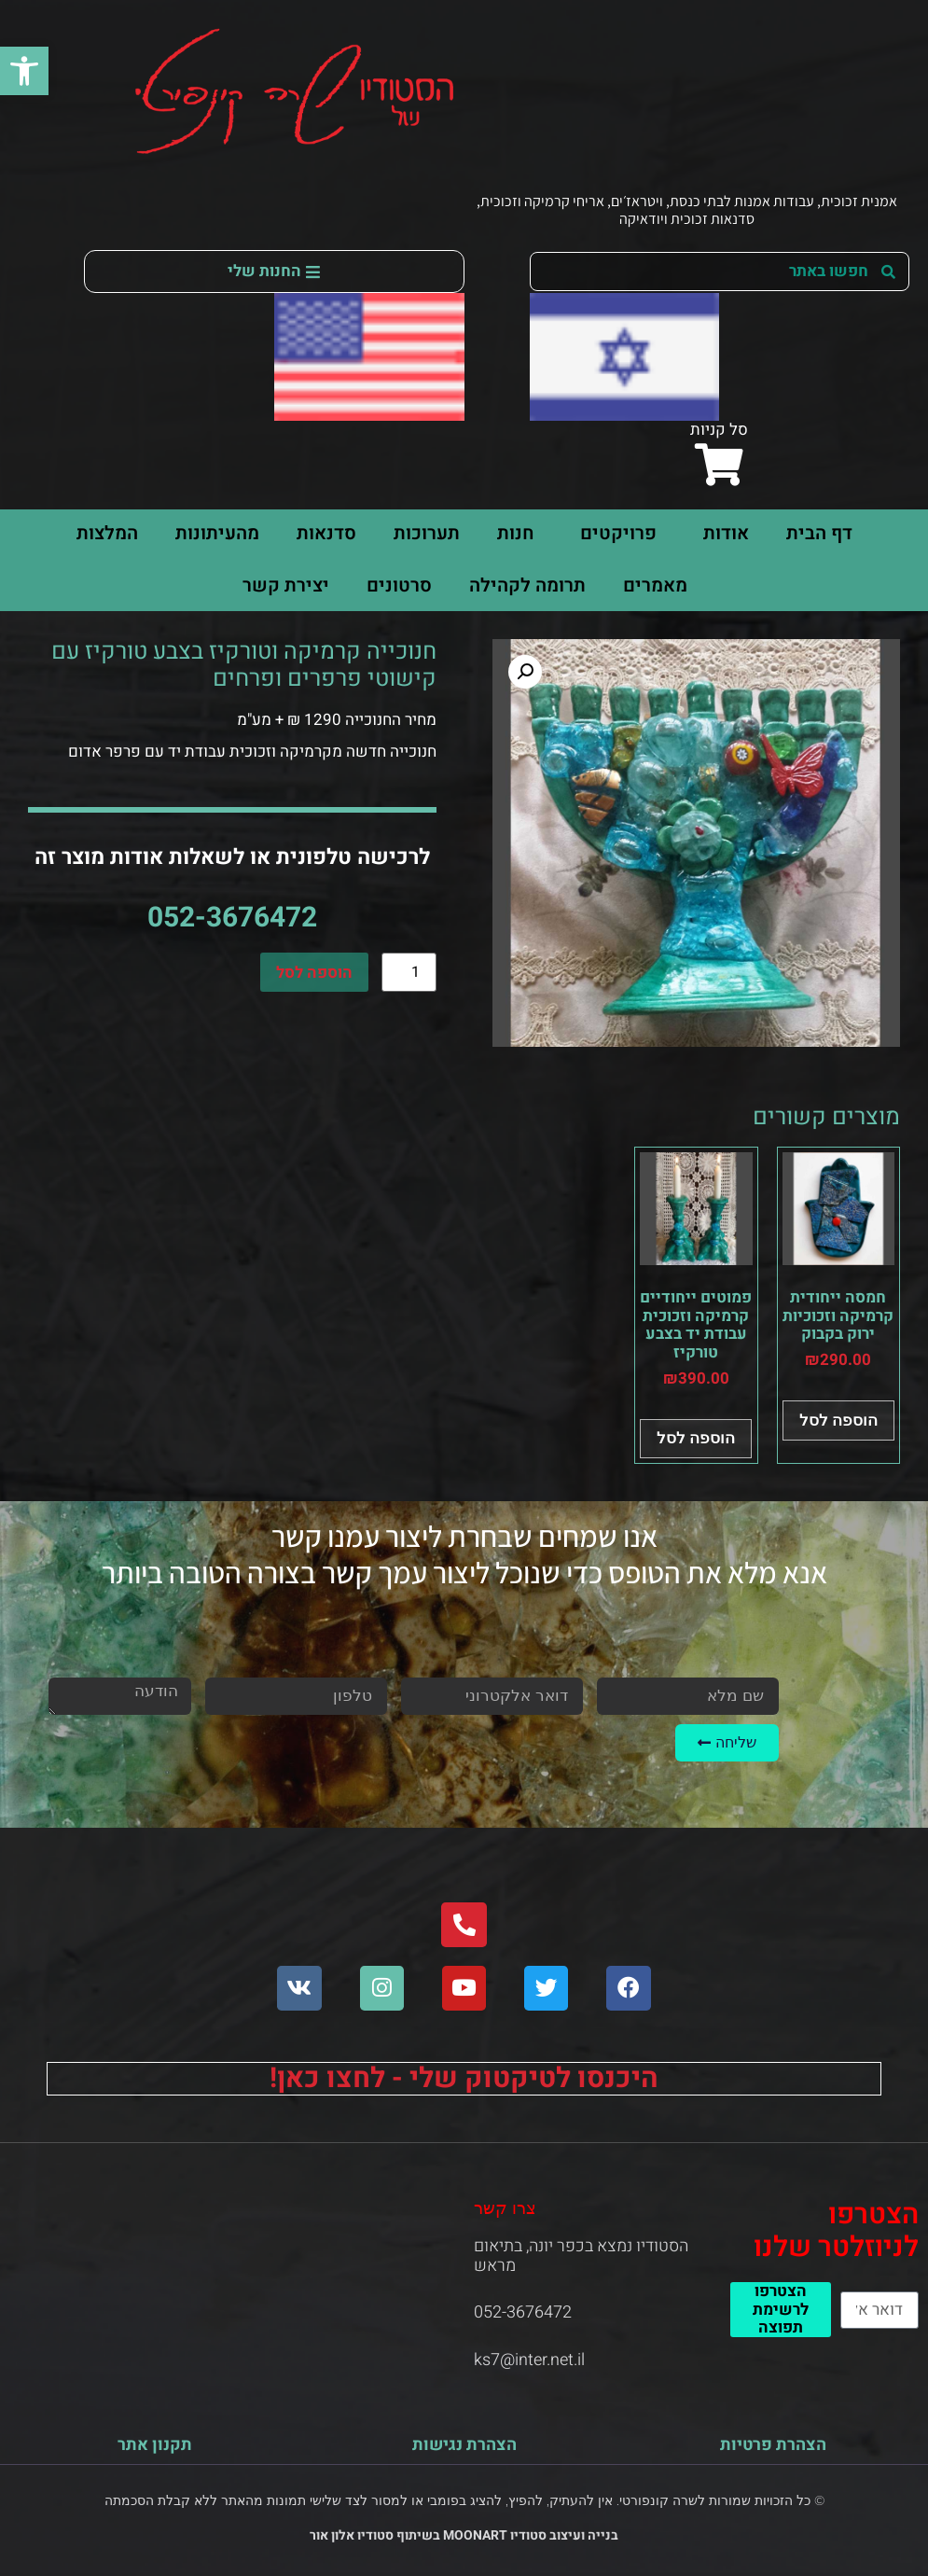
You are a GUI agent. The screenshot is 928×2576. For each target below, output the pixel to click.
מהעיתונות (217, 533)
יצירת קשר (285, 585)
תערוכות (427, 533)
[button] (24, 71)
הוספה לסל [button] (838, 1420)
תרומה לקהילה (527, 585)
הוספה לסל (314, 972)
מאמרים (655, 585)
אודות (721, 533)
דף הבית (819, 533)
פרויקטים (614, 533)
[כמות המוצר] (408, 972)
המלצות (107, 533)
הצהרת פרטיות (773, 2445)
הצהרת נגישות (464, 2445)
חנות (515, 533)
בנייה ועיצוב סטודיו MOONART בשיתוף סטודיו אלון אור (464, 2535)
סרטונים (399, 585)
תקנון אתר (155, 2445)
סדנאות (326, 533)
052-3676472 (232, 918)
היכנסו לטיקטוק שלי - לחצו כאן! (464, 2078)
